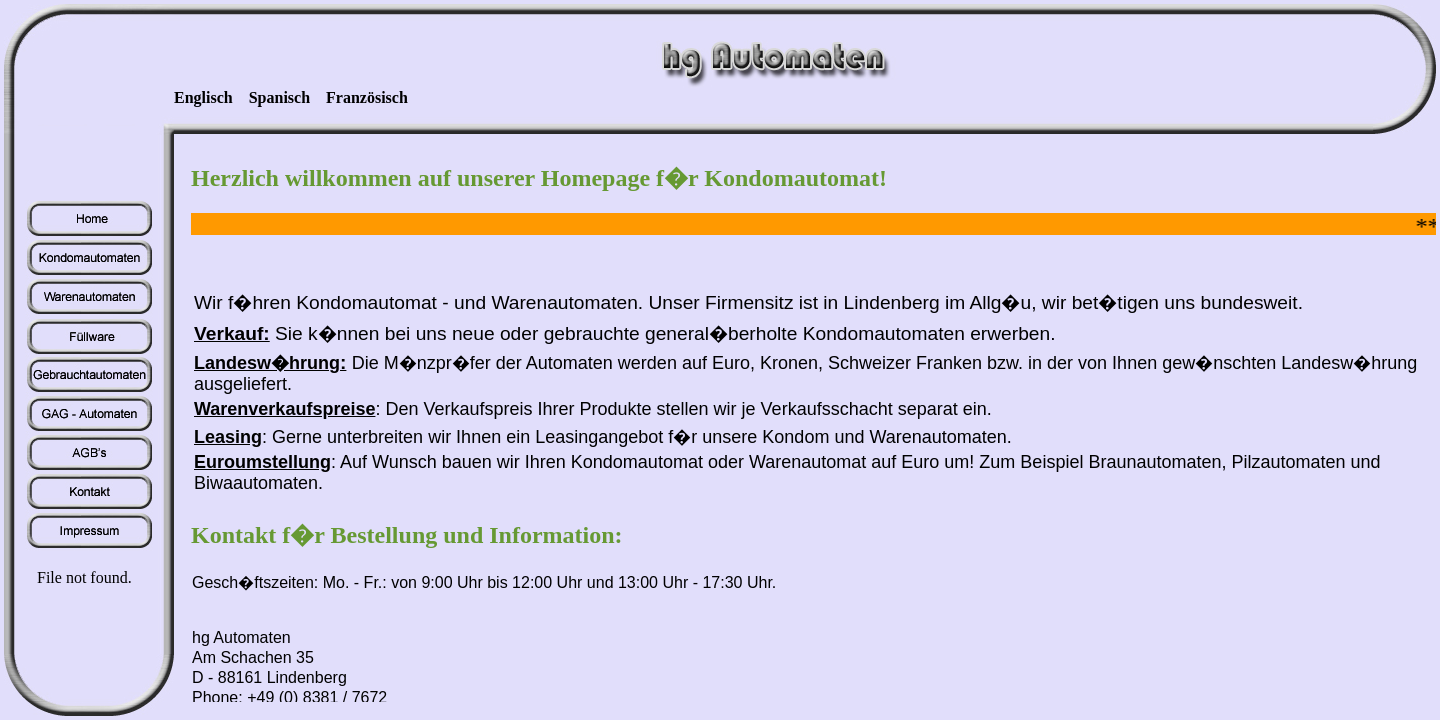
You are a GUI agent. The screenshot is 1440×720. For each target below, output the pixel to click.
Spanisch (279, 97)
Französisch (367, 97)
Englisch (203, 97)
